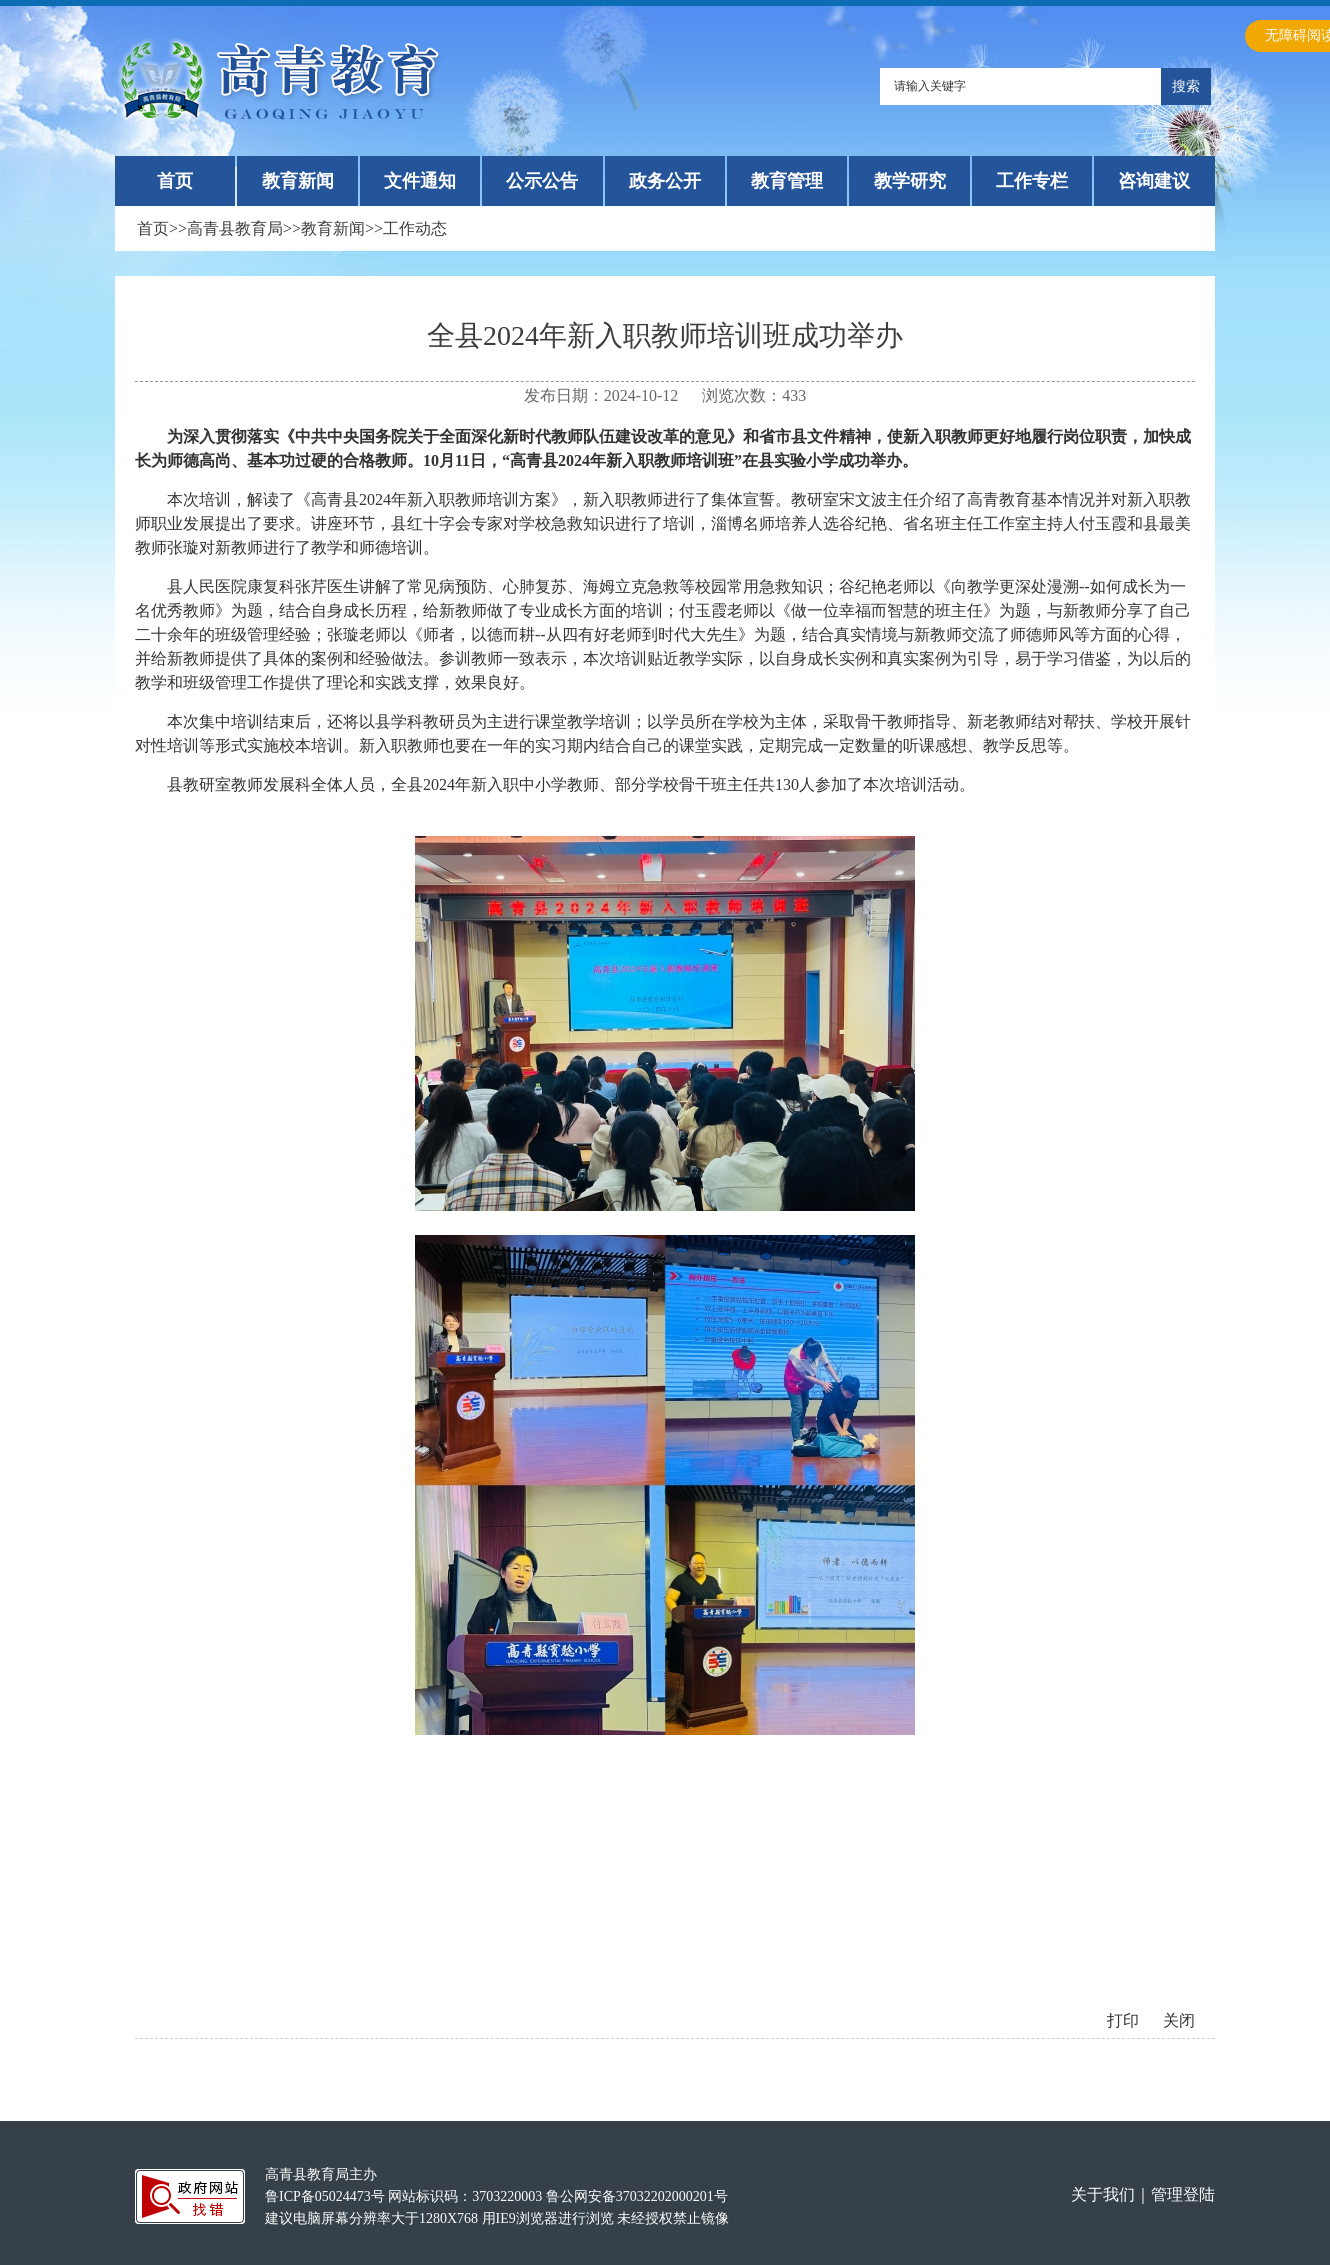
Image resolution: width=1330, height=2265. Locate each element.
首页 (175, 181)
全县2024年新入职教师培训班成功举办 (665, 335)
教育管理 (787, 181)
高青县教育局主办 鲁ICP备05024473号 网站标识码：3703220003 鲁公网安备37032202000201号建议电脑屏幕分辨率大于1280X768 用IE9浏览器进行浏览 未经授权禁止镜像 (497, 2196)
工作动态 (415, 228)
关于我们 (1103, 2194)
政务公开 (665, 181)
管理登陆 (1183, 2194)
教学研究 (910, 181)
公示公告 (542, 181)
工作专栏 (1032, 181)
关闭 (1179, 2020)
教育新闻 (298, 181)
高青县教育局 (235, 228)
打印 (1123, 2020)
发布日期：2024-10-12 (601, 395)
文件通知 (420, 181)
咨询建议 (1154, 181)
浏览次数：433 (754, 395)
